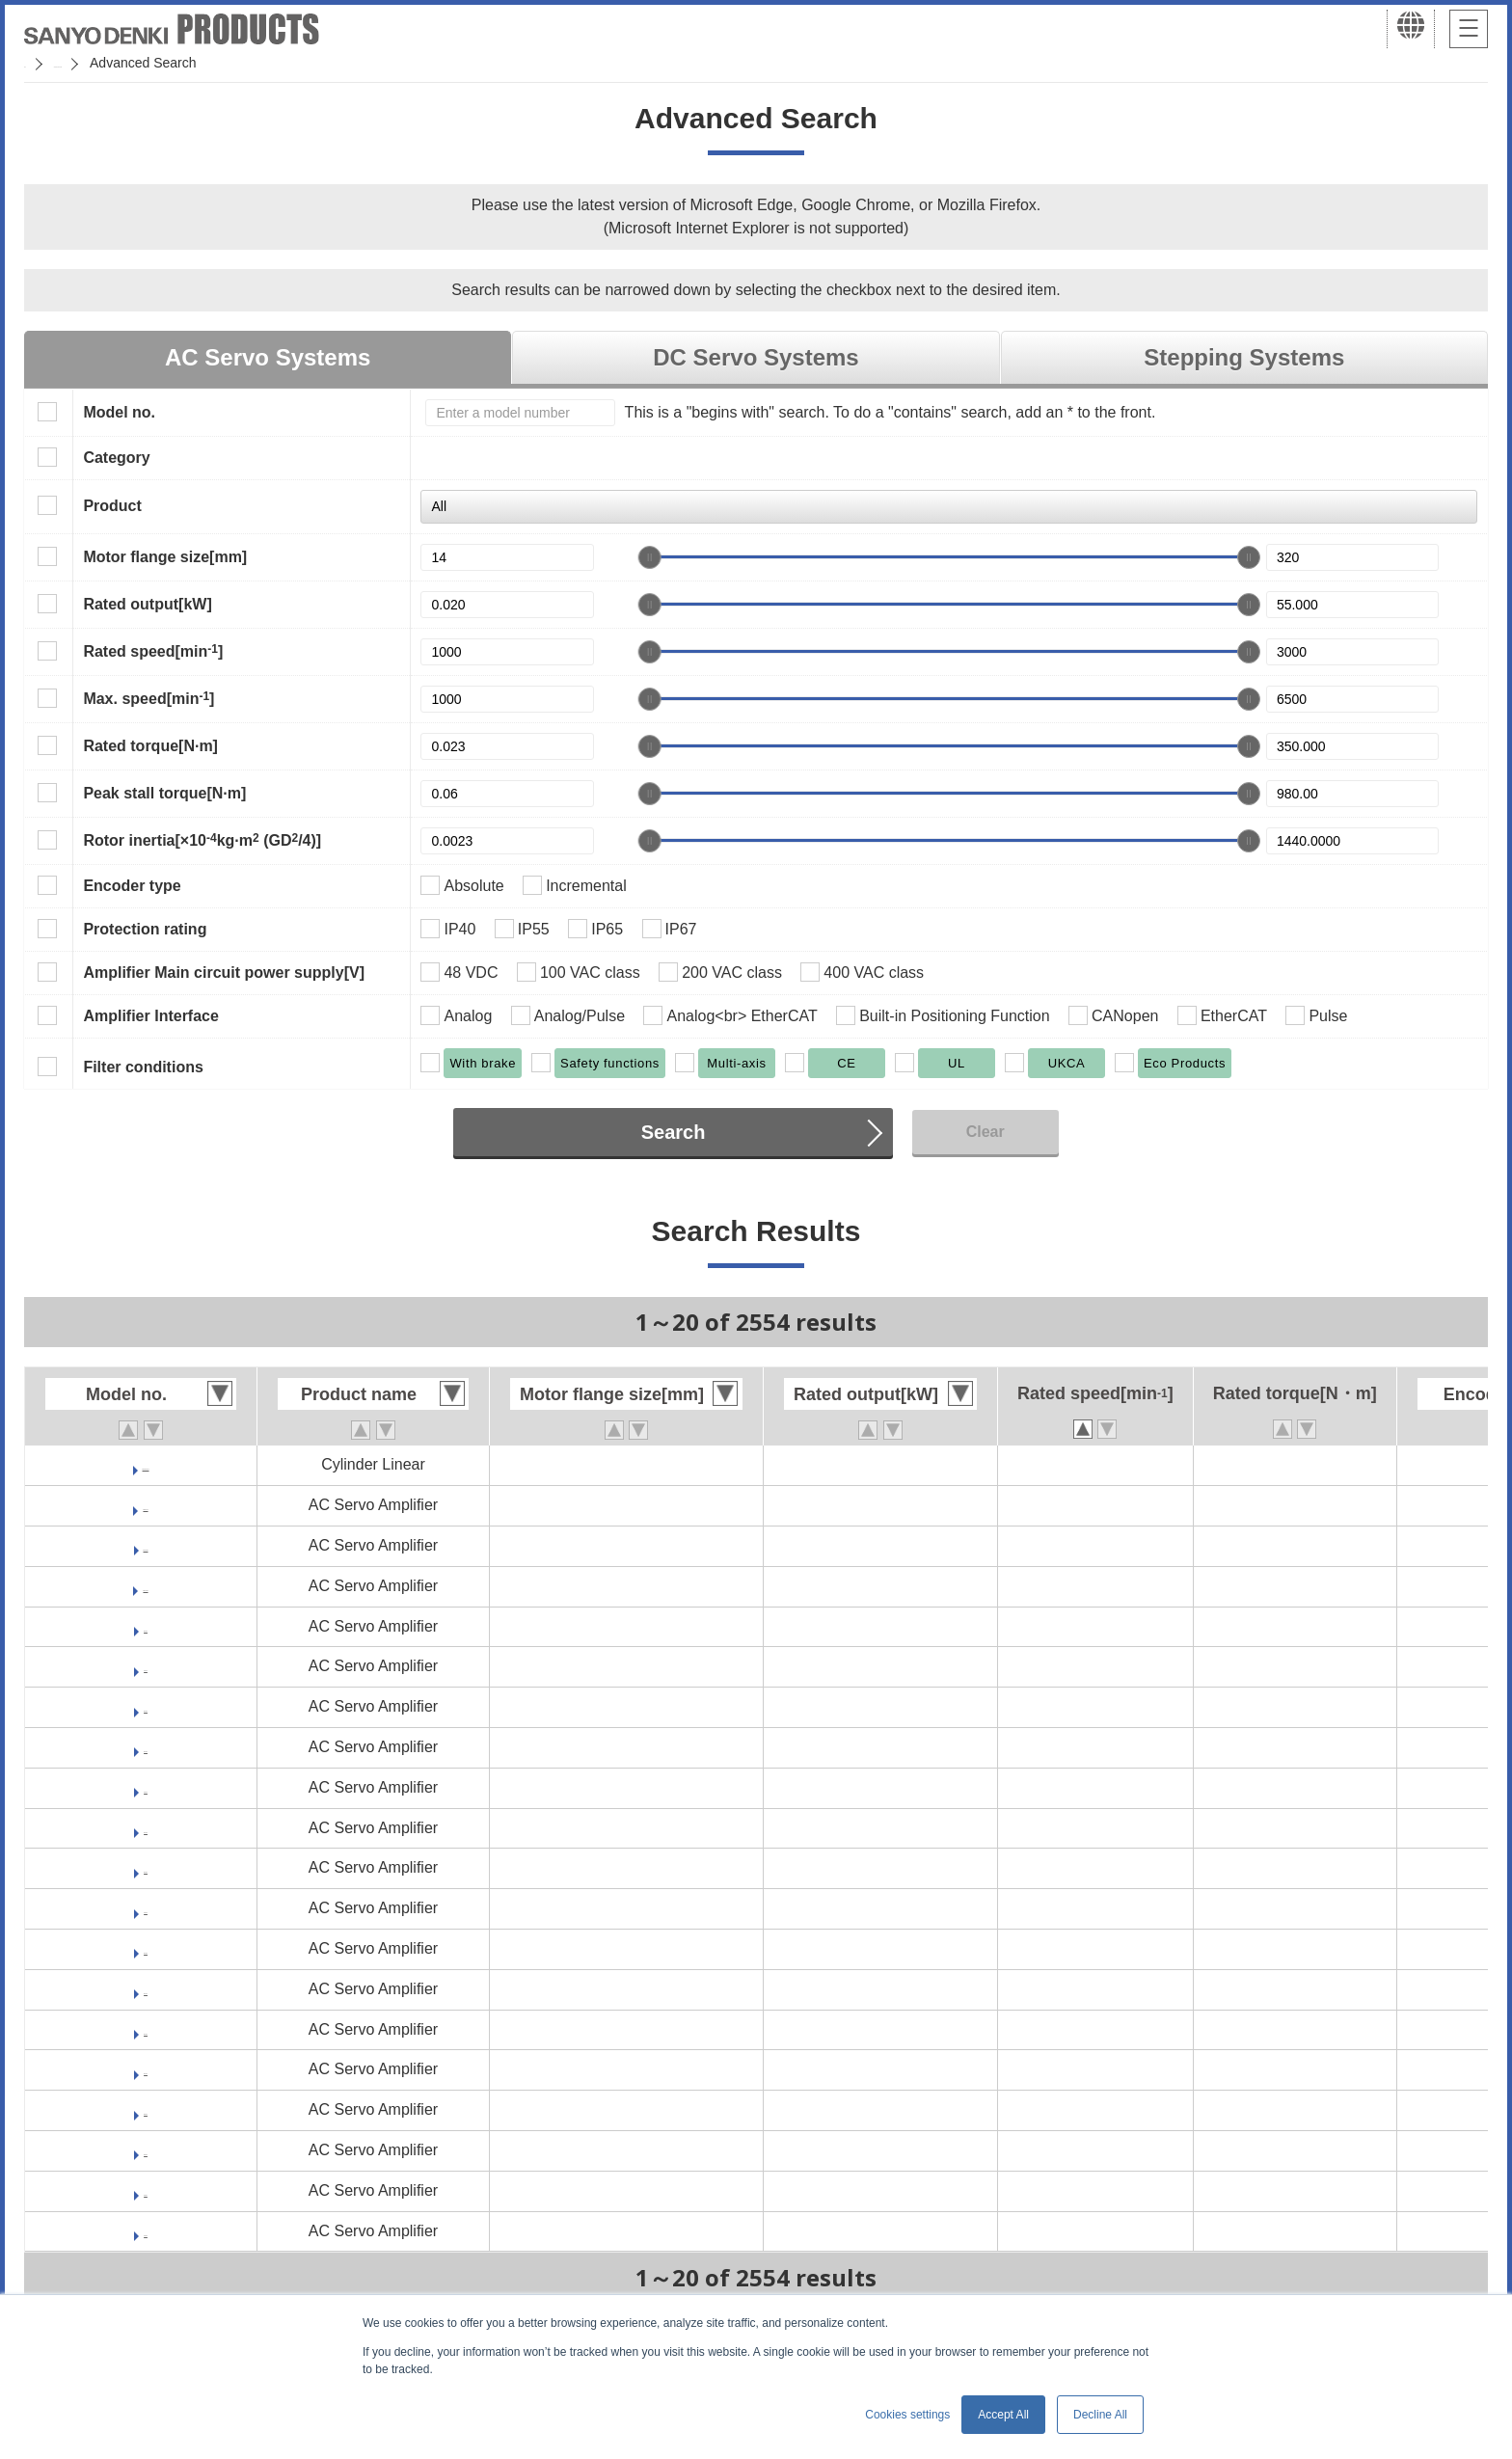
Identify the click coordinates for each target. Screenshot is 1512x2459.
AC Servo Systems (267, 357)
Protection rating (144, 929)
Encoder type (131, 886)
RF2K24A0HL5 (146, 1586)
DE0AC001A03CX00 (145, 1464)
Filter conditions (142, 1067)
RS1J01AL (145, 2190)
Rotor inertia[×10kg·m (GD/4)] (202, 840)
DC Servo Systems (755, 357)
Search (673, 1132)
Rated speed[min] (153, 651)
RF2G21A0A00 (146, 1505)
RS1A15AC (145, 2029)
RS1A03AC (145, 1747)
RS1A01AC (145, 1626)
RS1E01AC (146, 2109)
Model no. (119, 412)
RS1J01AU (146, 2231)
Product (112, 506)
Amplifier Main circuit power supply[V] (223, 972)
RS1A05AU (145, 1948)
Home (42, 62)
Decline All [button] (1100, 2414)
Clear (985, 1131)
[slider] (650, 557)
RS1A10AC (145, 1989)
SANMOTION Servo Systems (176, 62)
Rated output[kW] (147, 604)
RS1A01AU (145, 1706)
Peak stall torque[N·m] (164, 793)
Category (116, 457)
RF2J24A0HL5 (146, 1545)
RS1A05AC (145, 1867)
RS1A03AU (145, 1828)
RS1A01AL (145, 1666)
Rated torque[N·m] (150, 746)
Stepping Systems (1244, 357)
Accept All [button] (1003, 2414)
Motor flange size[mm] (165, 557)
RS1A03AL (145, 1787)
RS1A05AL (145, 1908)
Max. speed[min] (148, 698)
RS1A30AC (145, 2069)
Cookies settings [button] (907, 2414)
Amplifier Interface (150, 1016)
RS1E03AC (146, 2150)
